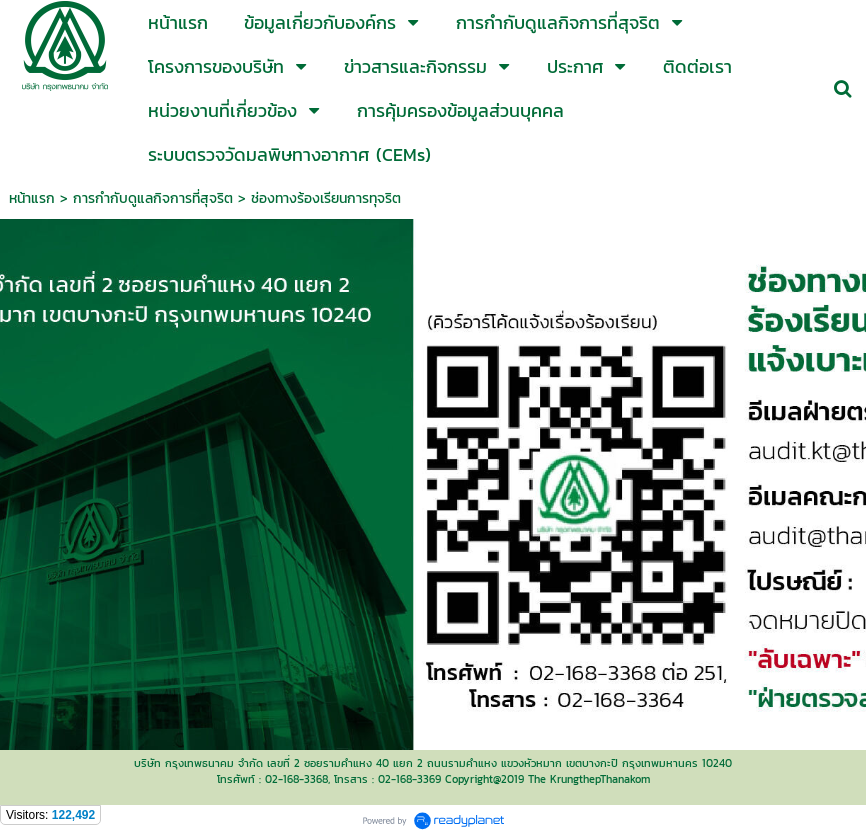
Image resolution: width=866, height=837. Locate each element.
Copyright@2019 (484, 779)
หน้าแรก (32, 198)
